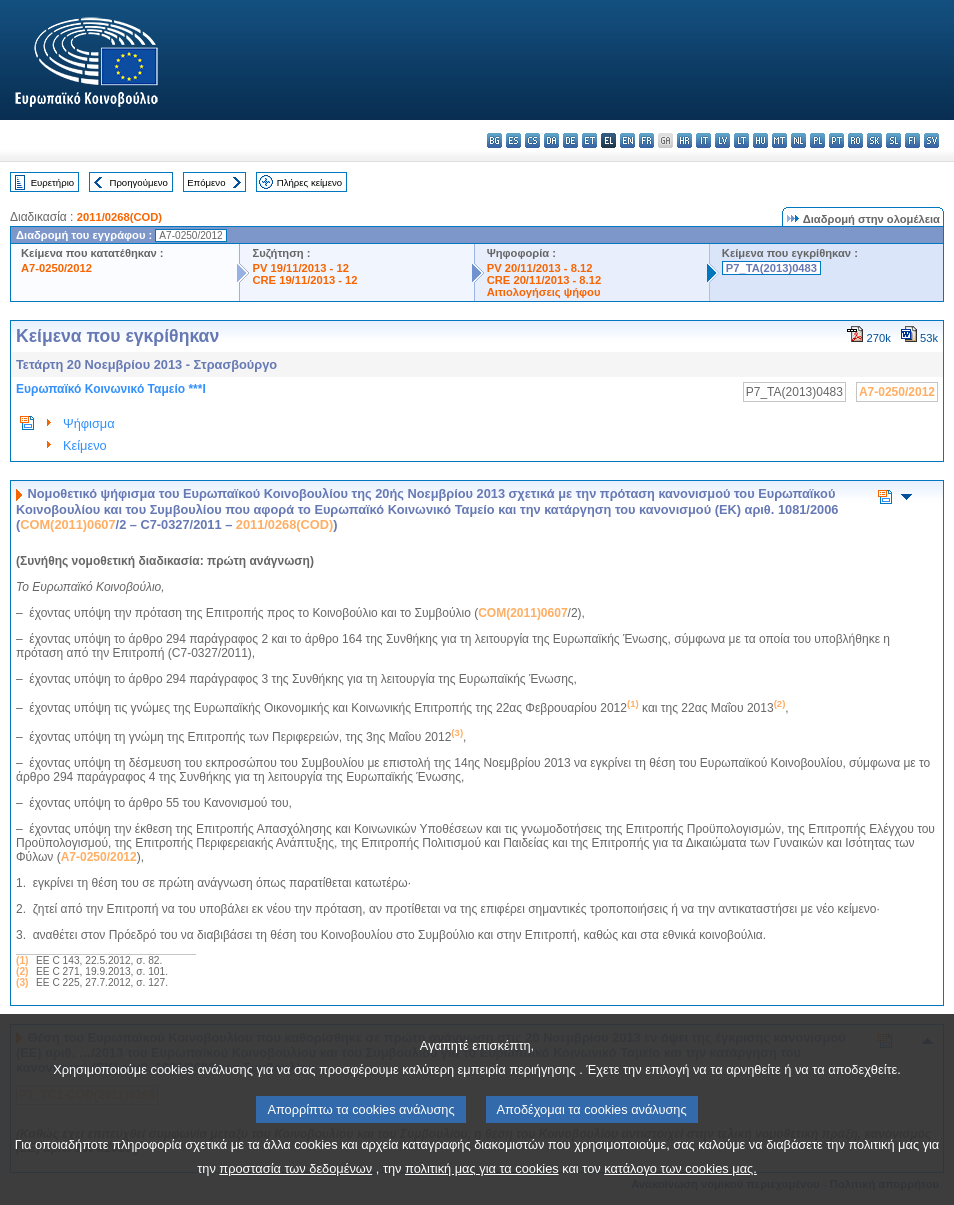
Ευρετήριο (52, 182)
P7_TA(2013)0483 (771, 268)
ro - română (855, 140)
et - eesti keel (589, 140)
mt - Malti (779, 140)
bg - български (494, 140)
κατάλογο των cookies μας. (680, 1185)
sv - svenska (931, 140)
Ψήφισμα (89, 423)
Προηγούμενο (138, 182)
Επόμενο (206, 182)
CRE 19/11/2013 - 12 (304, 280)
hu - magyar (760, 140)
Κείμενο (85, 445)
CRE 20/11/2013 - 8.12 (544, 280)
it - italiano (703, 140)
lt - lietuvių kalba (741, 140)
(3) (22, 982)
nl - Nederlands (798, 140)
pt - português (836, 140)
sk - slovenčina (874, 140)
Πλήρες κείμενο (309, 182)
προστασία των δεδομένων (295, 1185)
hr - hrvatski (684, 140)
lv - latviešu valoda (722, 140)
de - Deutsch (570, 140)
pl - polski (817, 140)
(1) (22, 960)
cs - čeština (532, 140)
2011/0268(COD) (119, 217)
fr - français (646, 140)
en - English (627, 140)
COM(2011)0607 (67, 524)
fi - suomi (912, 140)
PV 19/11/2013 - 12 (300, 268)
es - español (513, 140)
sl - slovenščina (893, 140)
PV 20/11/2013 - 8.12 (540, 268)
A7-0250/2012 (56, 268)
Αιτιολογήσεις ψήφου (544, 292)
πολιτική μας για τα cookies (482, 1185)
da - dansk (551, 140)
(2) (22, 971)
